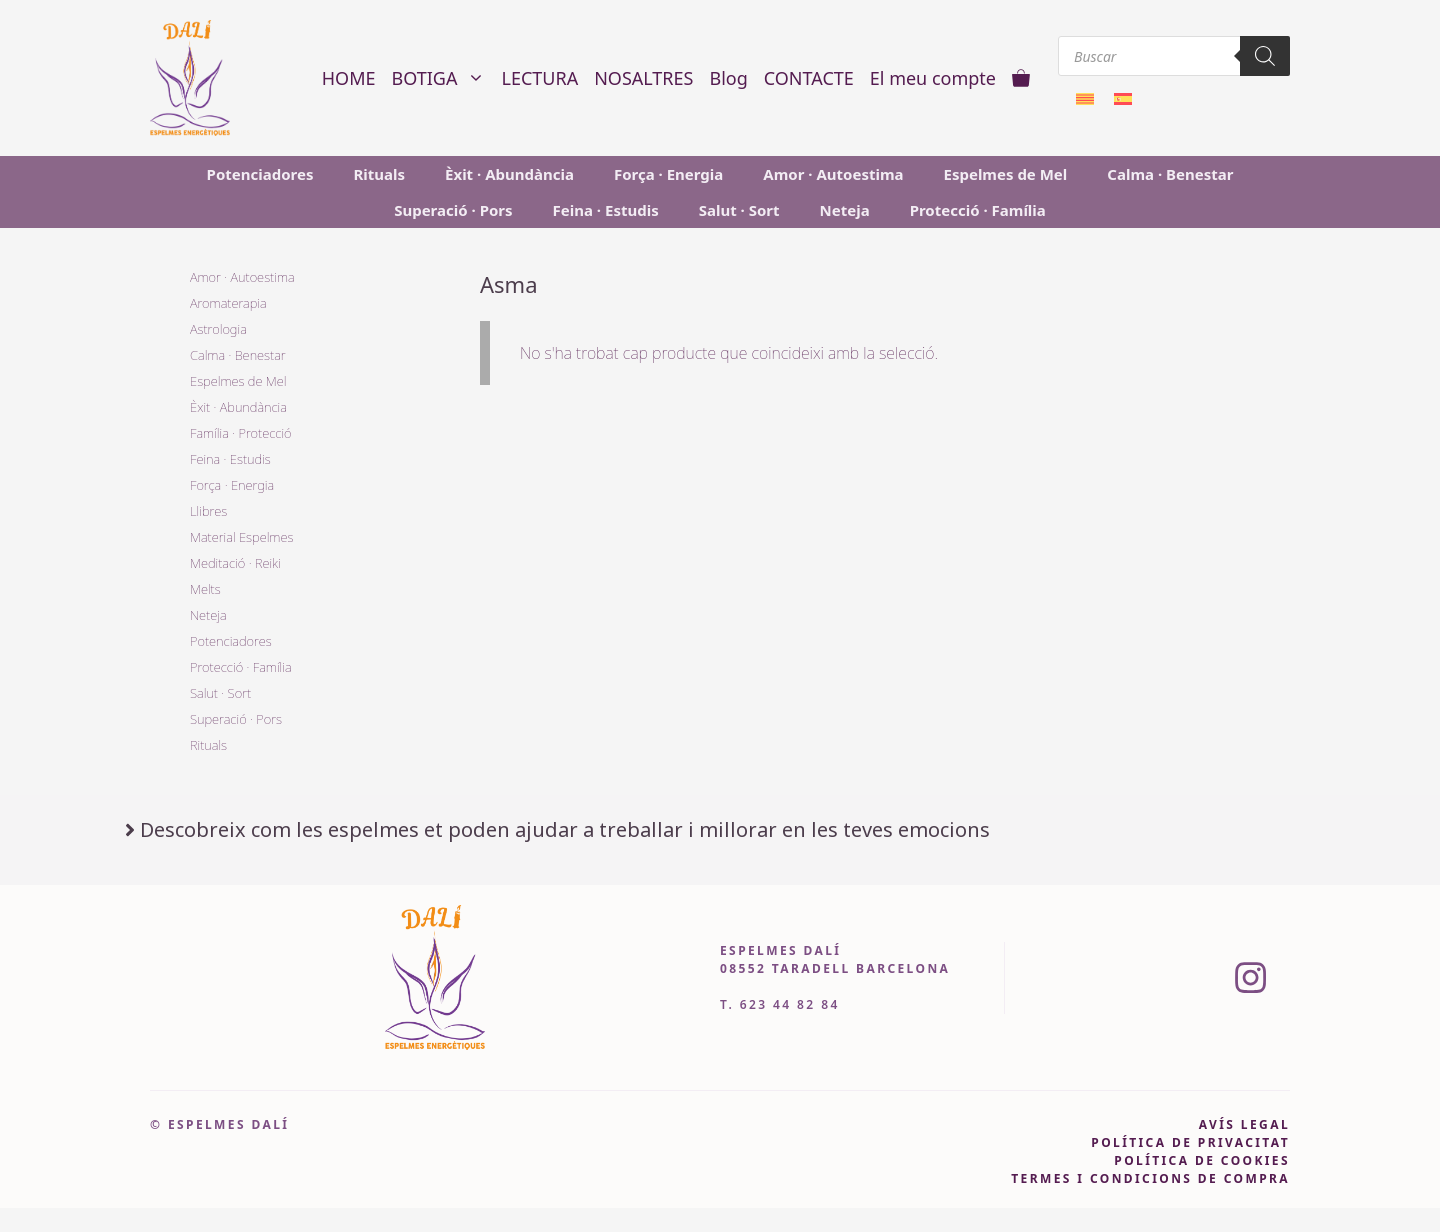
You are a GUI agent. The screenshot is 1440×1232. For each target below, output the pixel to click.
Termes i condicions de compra (1150, 1178)
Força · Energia (668, 174)
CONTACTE (809, 78)
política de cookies (1202, 1160)
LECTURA (539, 78)
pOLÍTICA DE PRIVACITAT (1190, 1142)
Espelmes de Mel (1006, 174)
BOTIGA (443, 78)
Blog (728, 78)
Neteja (845, 210)
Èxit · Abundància (509, 174)
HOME (349, 78)
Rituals (379, 174)
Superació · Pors (453, 210)
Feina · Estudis (606, 210)
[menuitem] (1085, 97)
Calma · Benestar (1170, 174)
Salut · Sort (739, 210)
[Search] (1265, 56)
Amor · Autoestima (833, 174)
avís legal (1244, 1124)
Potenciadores (260, 174)
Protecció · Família (978, 210)
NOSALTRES (643, 78)
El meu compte (933, 78)
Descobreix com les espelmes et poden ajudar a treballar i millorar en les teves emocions (565, 829)
